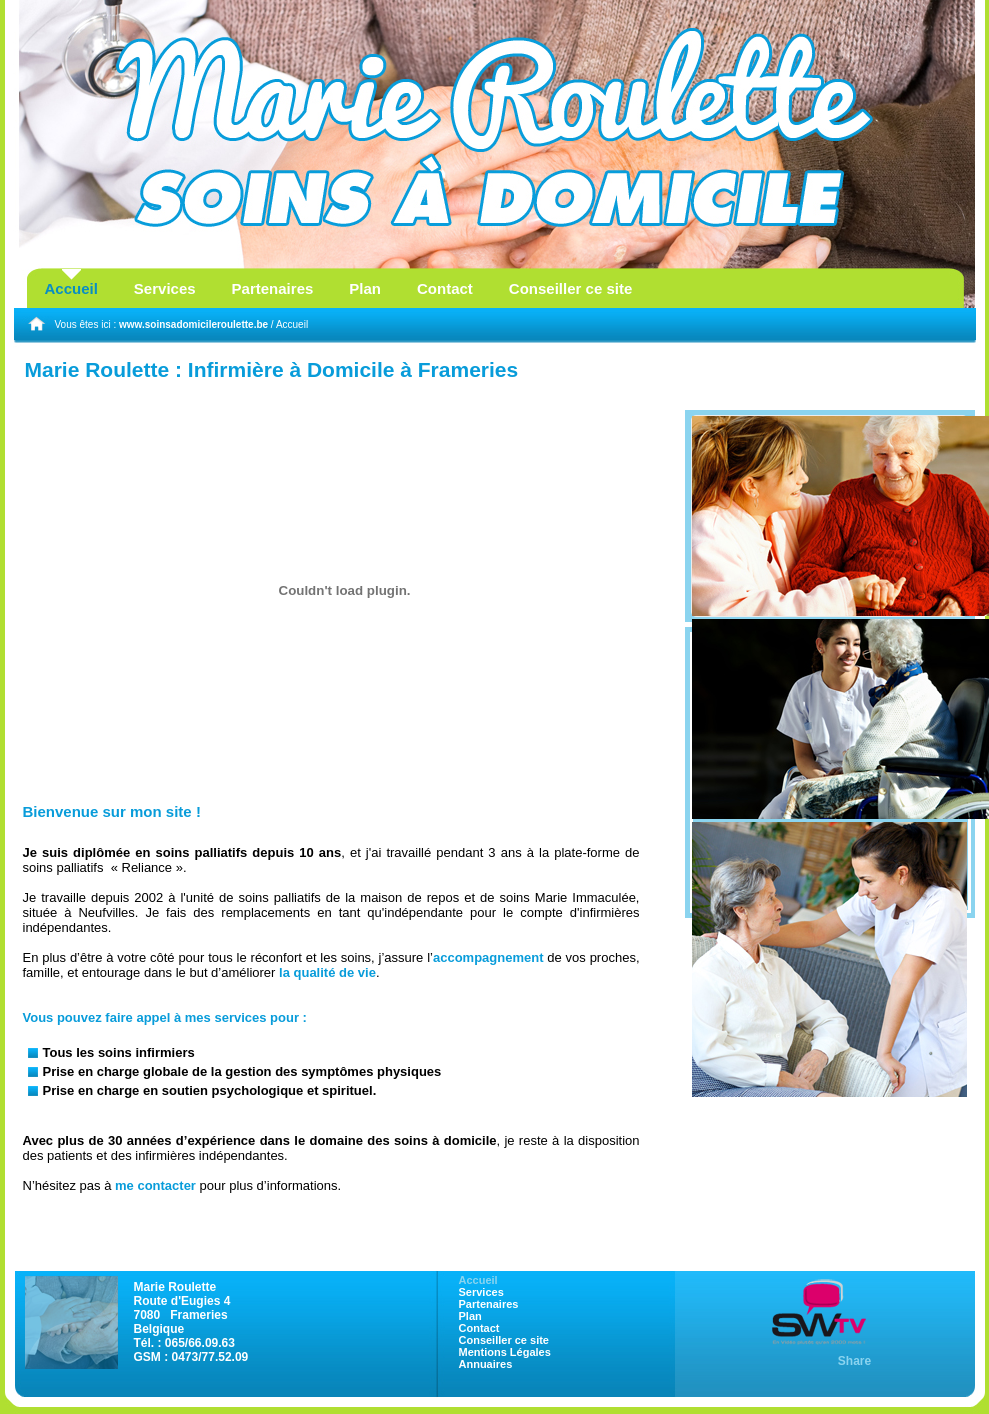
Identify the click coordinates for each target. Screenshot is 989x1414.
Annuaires (486, 1364)
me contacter (155, 1185)
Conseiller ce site (570, 288)
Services (165, 288)
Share (854, 1361)
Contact (445, 288)
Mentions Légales (505, 1352)
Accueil (71, 288)
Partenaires (273, 288)
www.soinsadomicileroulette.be (193, 324)
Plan (365, 288)
